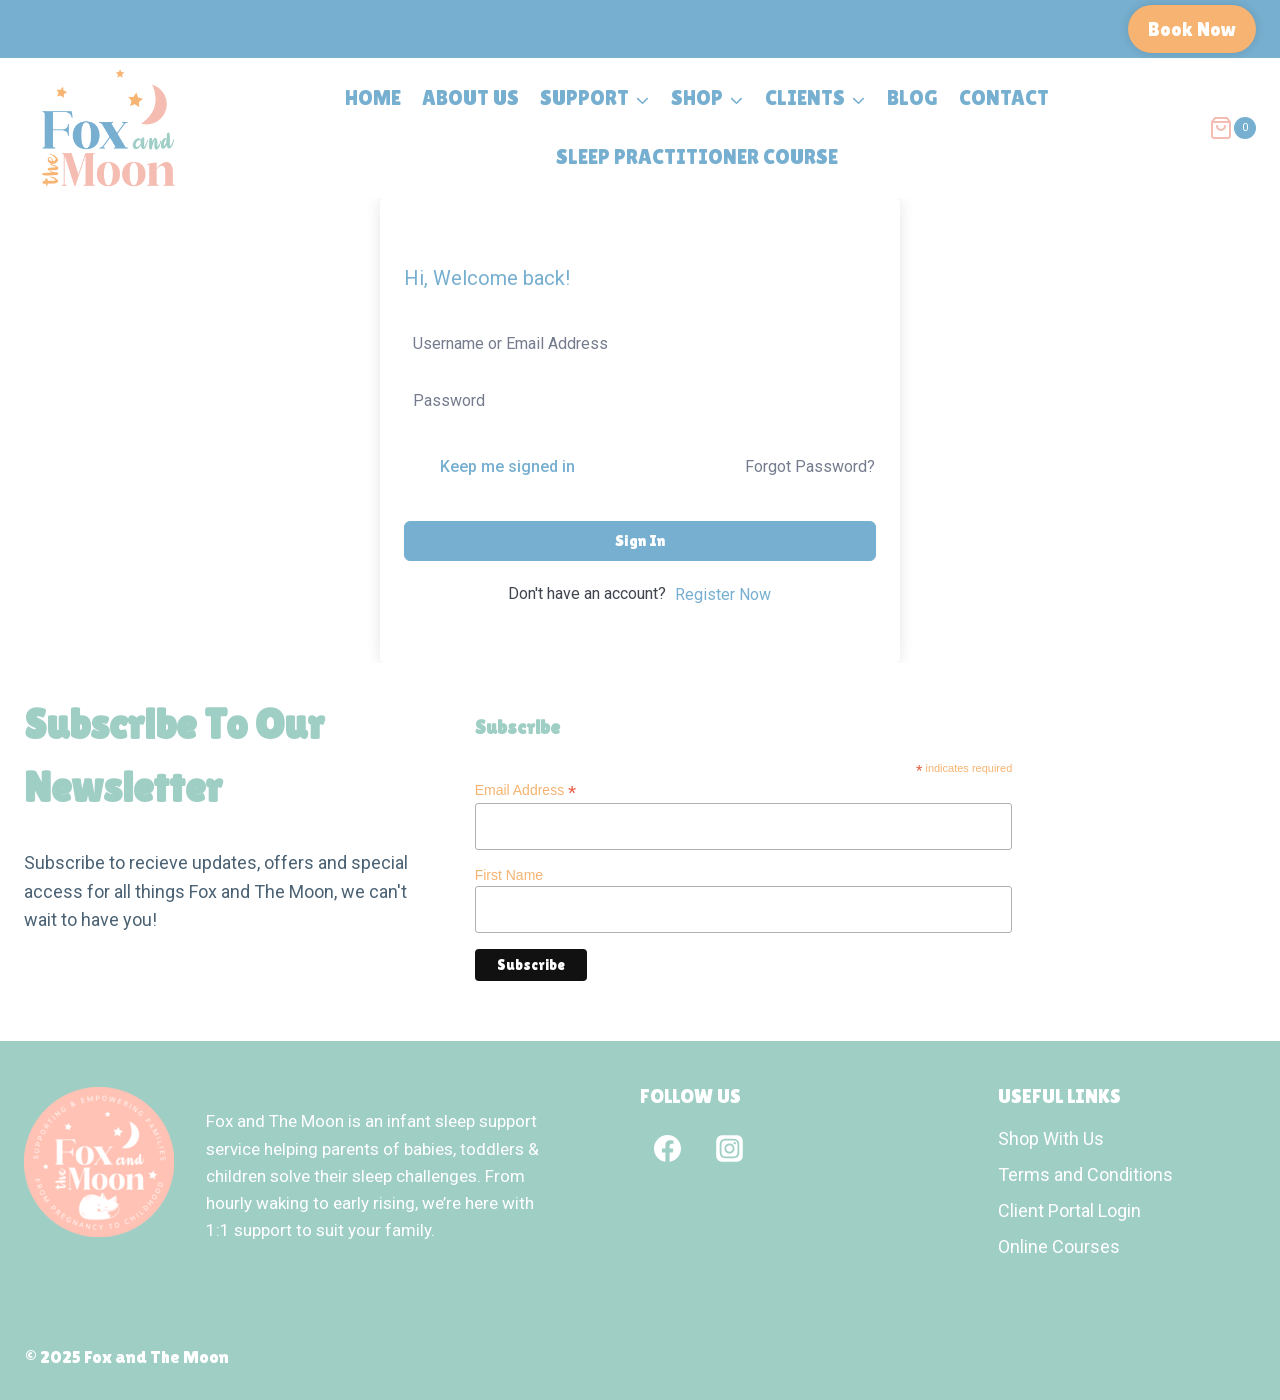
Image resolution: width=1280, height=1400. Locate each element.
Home (373, 98)
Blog (912, 98)
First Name (509, 875)
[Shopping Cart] (1232, 128)
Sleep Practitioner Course (697, 157)
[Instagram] (729, 1148)
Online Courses (1059, 1246)
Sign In (640, 540)
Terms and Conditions (1085, 1174)
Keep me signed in (507, 466)
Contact (1004, 98)
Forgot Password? (810, 466)
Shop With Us (1051, 1138)
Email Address (526, 790)
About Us (470, 98)
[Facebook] (667, 1148)
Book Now (1192, 29)
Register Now (723, 594)
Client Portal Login (1069, 1210)
